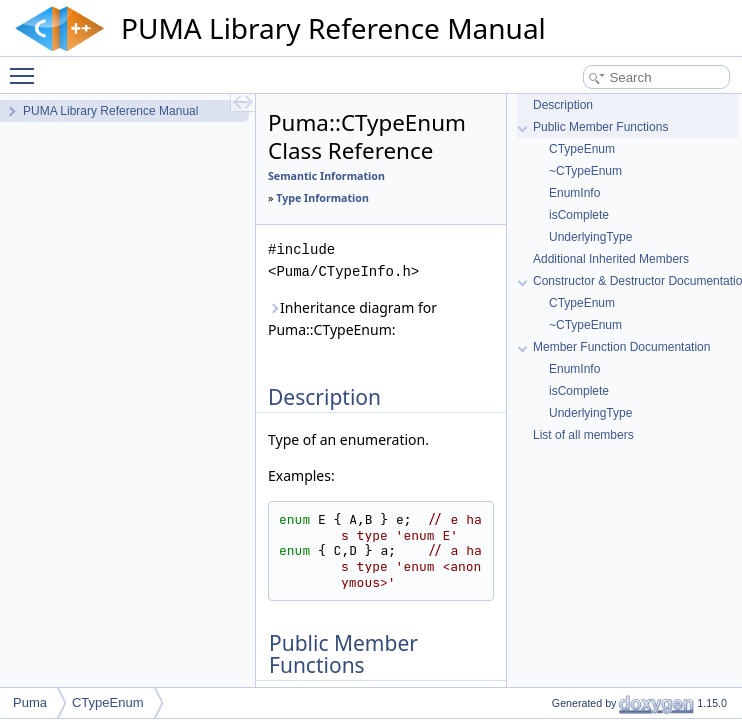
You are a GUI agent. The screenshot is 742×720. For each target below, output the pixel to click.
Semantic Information (326, 176)
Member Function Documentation (621, 347)
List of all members (583, 435)
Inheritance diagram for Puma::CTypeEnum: (352, 318)
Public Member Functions (600, 127)
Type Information (322, 198)
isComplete (579, 215)
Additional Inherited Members (611, 259)
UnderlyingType (590, 237)
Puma (30, 702)
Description (563, 105)
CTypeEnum (582, 149)
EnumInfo (574, 193)
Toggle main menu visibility (27, 67)
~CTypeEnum (585, 171)
